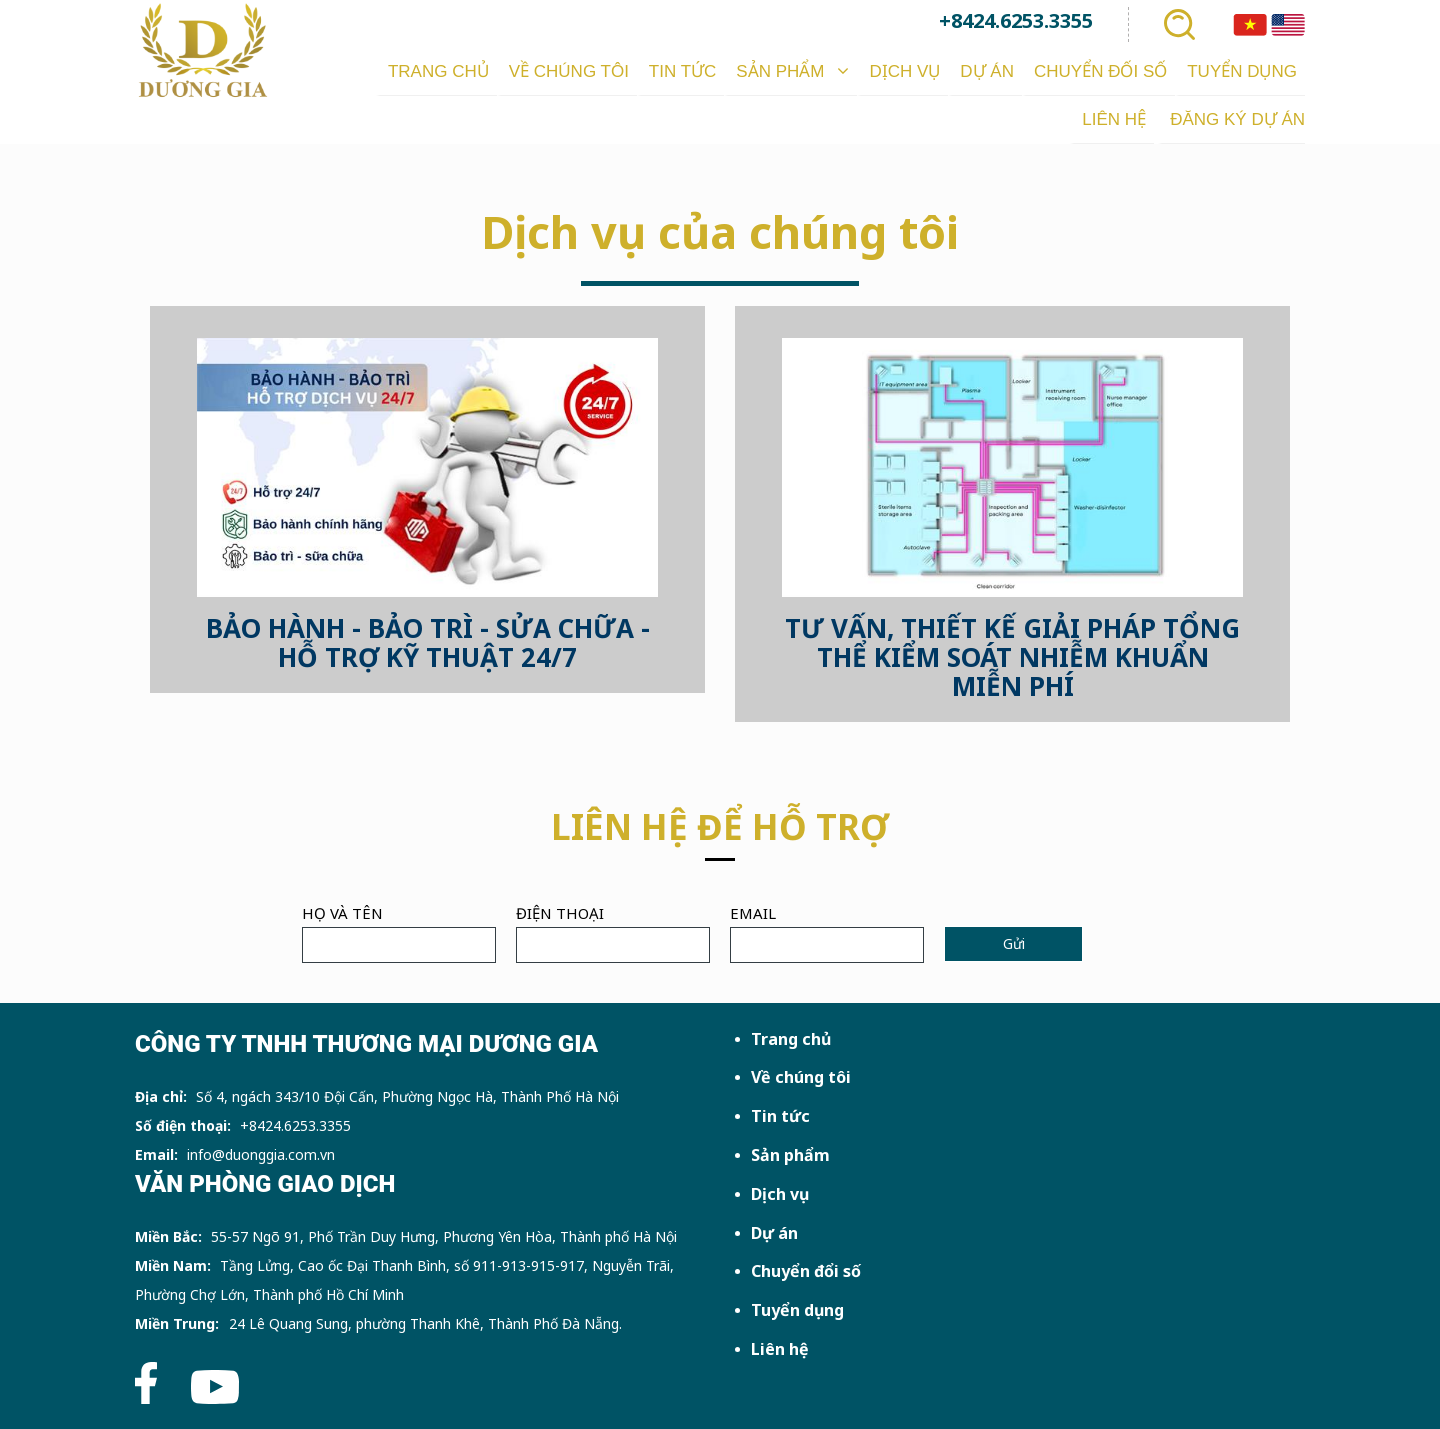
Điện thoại (560, 913)
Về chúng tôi (801, 1077)
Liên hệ (780, 1349)
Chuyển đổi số (806, 1271)
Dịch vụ (780, 1194)
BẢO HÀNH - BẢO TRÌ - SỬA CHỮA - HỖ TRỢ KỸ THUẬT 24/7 (428, 642)
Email (753, 913)
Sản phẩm (790, 1155)
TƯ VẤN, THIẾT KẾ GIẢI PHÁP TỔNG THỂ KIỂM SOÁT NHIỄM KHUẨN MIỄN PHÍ (1012, 657)
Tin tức (780, 1116)
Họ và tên (342, 913)
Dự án (774, 1233)
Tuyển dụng (797, 1310)
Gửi (1014, 943)
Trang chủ (791, 1039)
